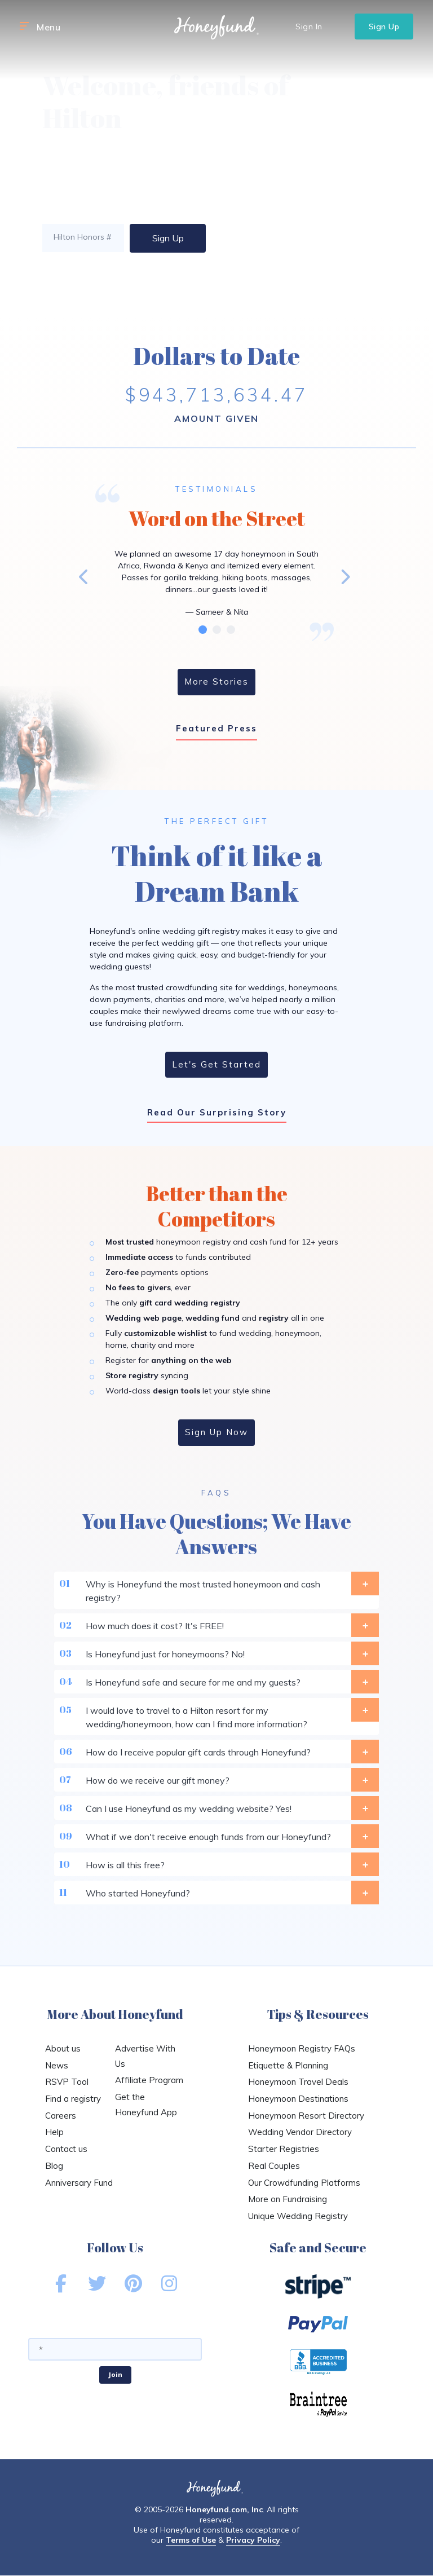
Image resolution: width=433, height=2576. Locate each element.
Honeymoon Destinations (298, 2098)
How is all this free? (216, 1864)
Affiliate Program (149, 2080)
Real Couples (274, 2165)
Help (54, 2132)
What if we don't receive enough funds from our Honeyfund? (216, 1836)
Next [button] (344, 576)
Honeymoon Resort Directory (306, 2115)
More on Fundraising (287, 2199)
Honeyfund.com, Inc (224, 2509)
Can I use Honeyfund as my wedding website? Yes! (216, 1808)
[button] (24, 26)
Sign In (308, 26)
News (56, 2065)
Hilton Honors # (82, 237)
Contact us (66, 2148)
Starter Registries (283, 2148)
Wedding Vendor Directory (300, 2132)
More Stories (216, 681)
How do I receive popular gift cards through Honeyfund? (216, 1751)
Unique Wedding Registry (298, 2216)
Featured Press (216, 728)
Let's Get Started (216, 1064)
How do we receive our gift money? (216, 1780)
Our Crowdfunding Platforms (304, 2182)
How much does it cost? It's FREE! (216, 1625)
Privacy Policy (253, 2540)
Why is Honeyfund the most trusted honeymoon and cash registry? (216, 1587)
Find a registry (73, 2098)
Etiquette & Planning (288, 2065)
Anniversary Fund (79, 2182)
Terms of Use (191, 2540)
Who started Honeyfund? (216, 1892)
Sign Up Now (216, 1432)
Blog (54, 2165)
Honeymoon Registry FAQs (301, 2048)
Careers (60, 2115)
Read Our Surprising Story (216, 1112)
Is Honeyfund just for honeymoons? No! (216, 1653)
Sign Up (384, 26)
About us (63, 2048)
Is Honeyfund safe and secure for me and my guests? (216, 1681)
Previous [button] (84, 576)
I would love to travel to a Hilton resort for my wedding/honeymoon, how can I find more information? (216, 1714)
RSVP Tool (67, 2081)
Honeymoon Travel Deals (298, 2081)
